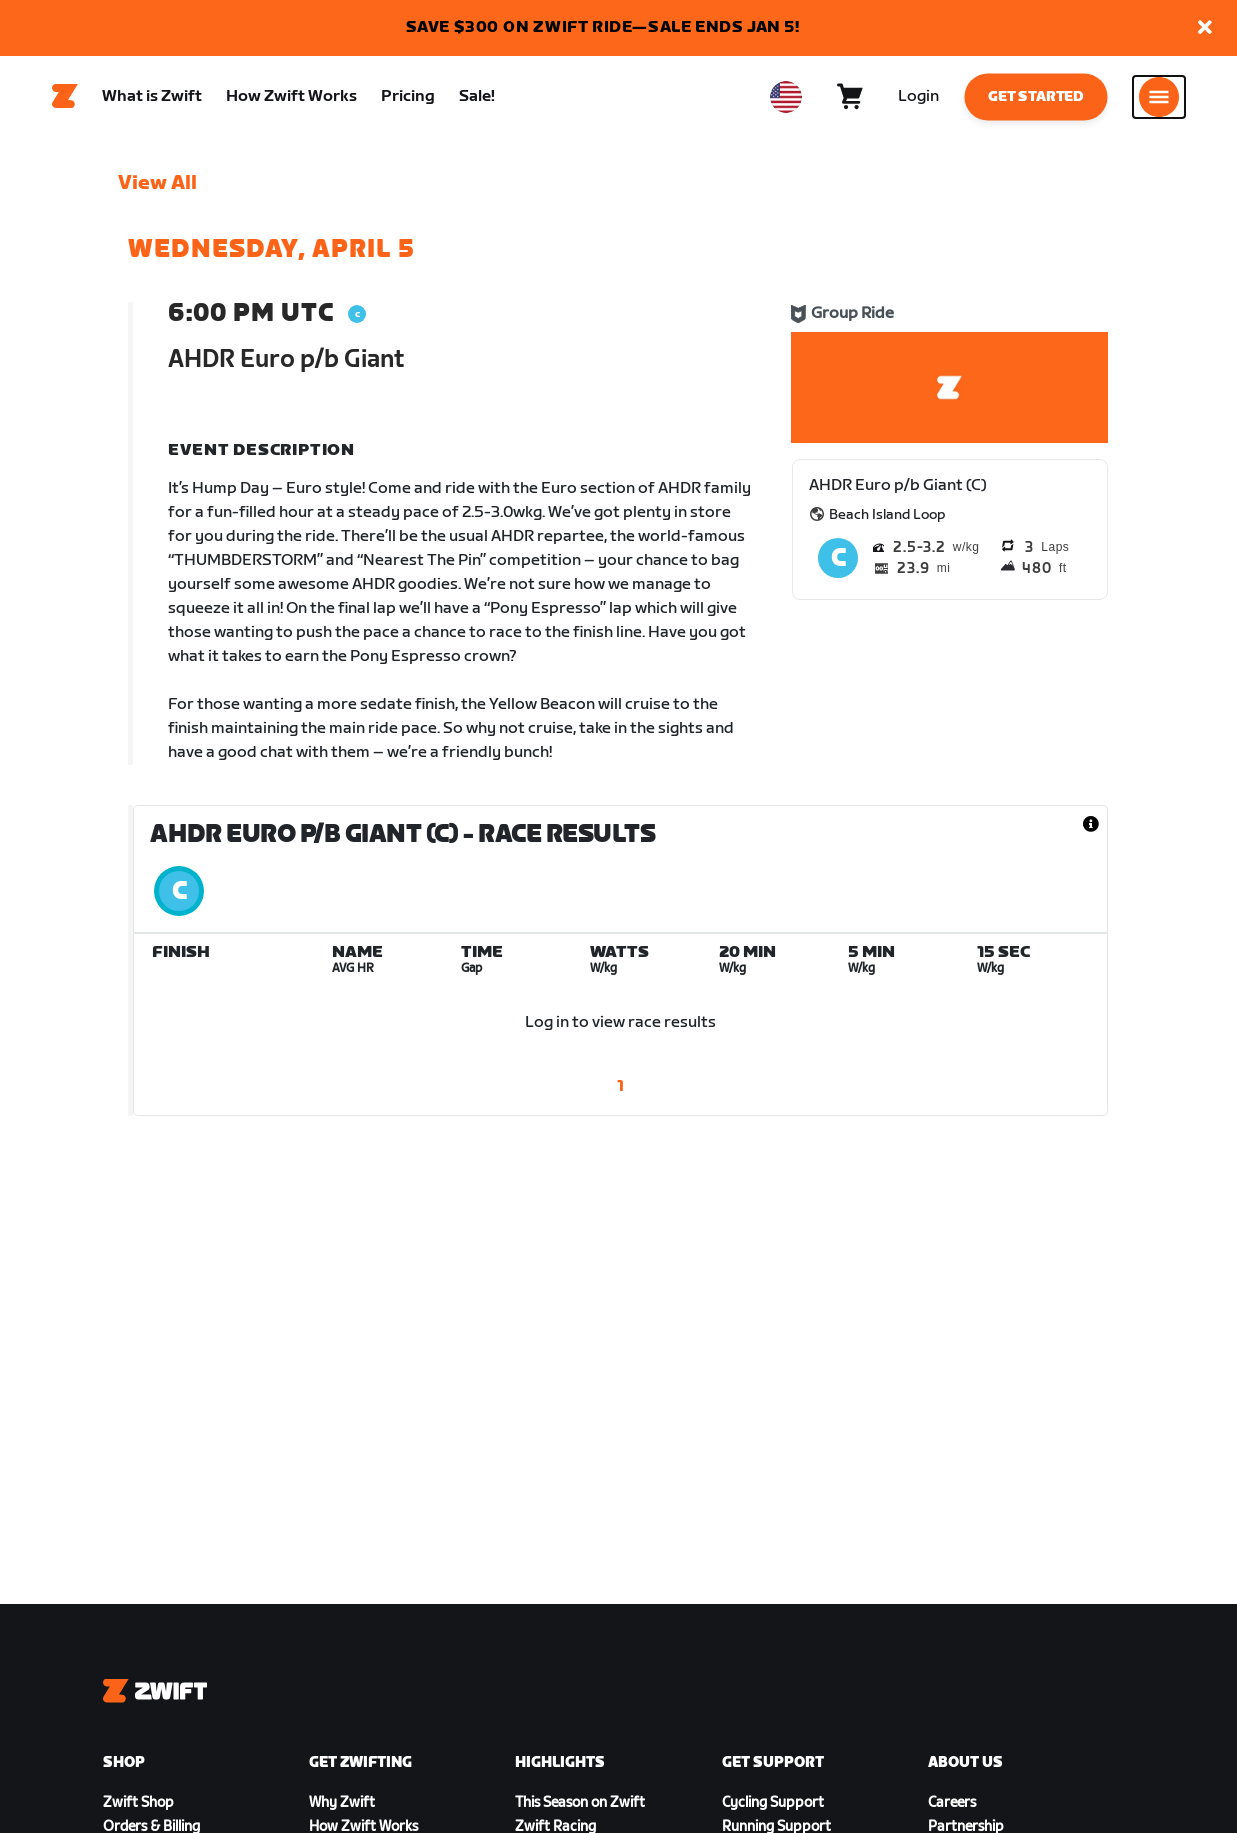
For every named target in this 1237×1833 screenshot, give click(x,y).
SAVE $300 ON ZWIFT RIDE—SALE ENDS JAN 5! (603, 27)
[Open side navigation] (1159, 101)
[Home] (65, 101)
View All (157, 191)
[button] (1205, 28)
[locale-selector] (786, 101)
